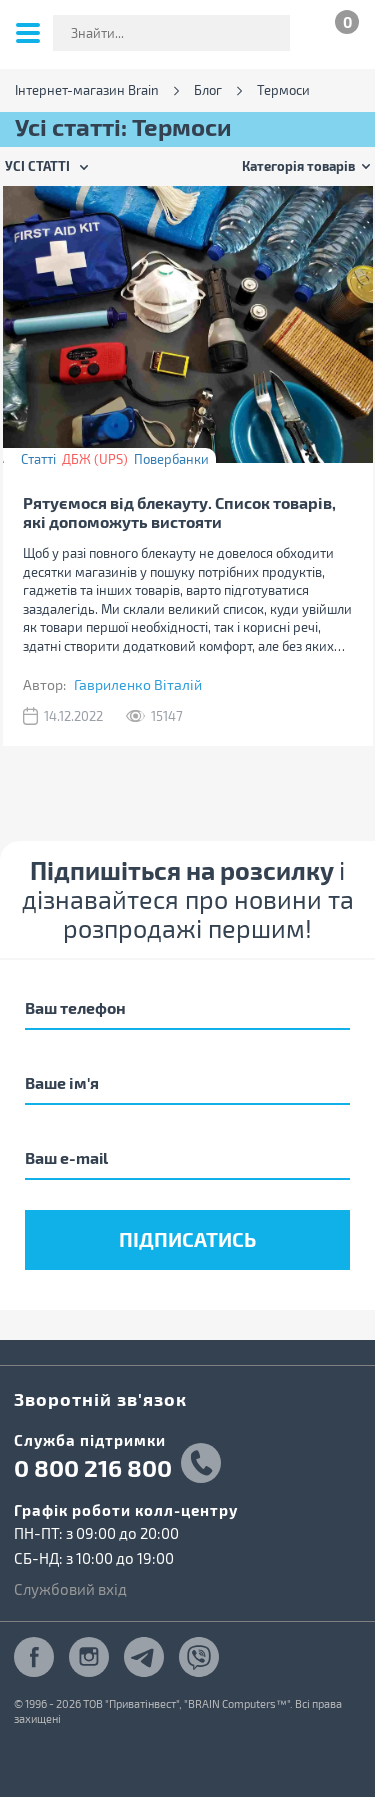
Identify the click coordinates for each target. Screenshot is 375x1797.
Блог (208, 90)
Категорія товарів (298, 165)
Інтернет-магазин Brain (87, 90)
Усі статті (37, 165)
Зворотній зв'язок (100, 1398)
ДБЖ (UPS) (95, 459)
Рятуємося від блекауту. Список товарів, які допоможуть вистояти (179, 512)
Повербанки (171, 459)
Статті (38, 459)
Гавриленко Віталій (138, 684)
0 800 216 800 (93, 1468)
